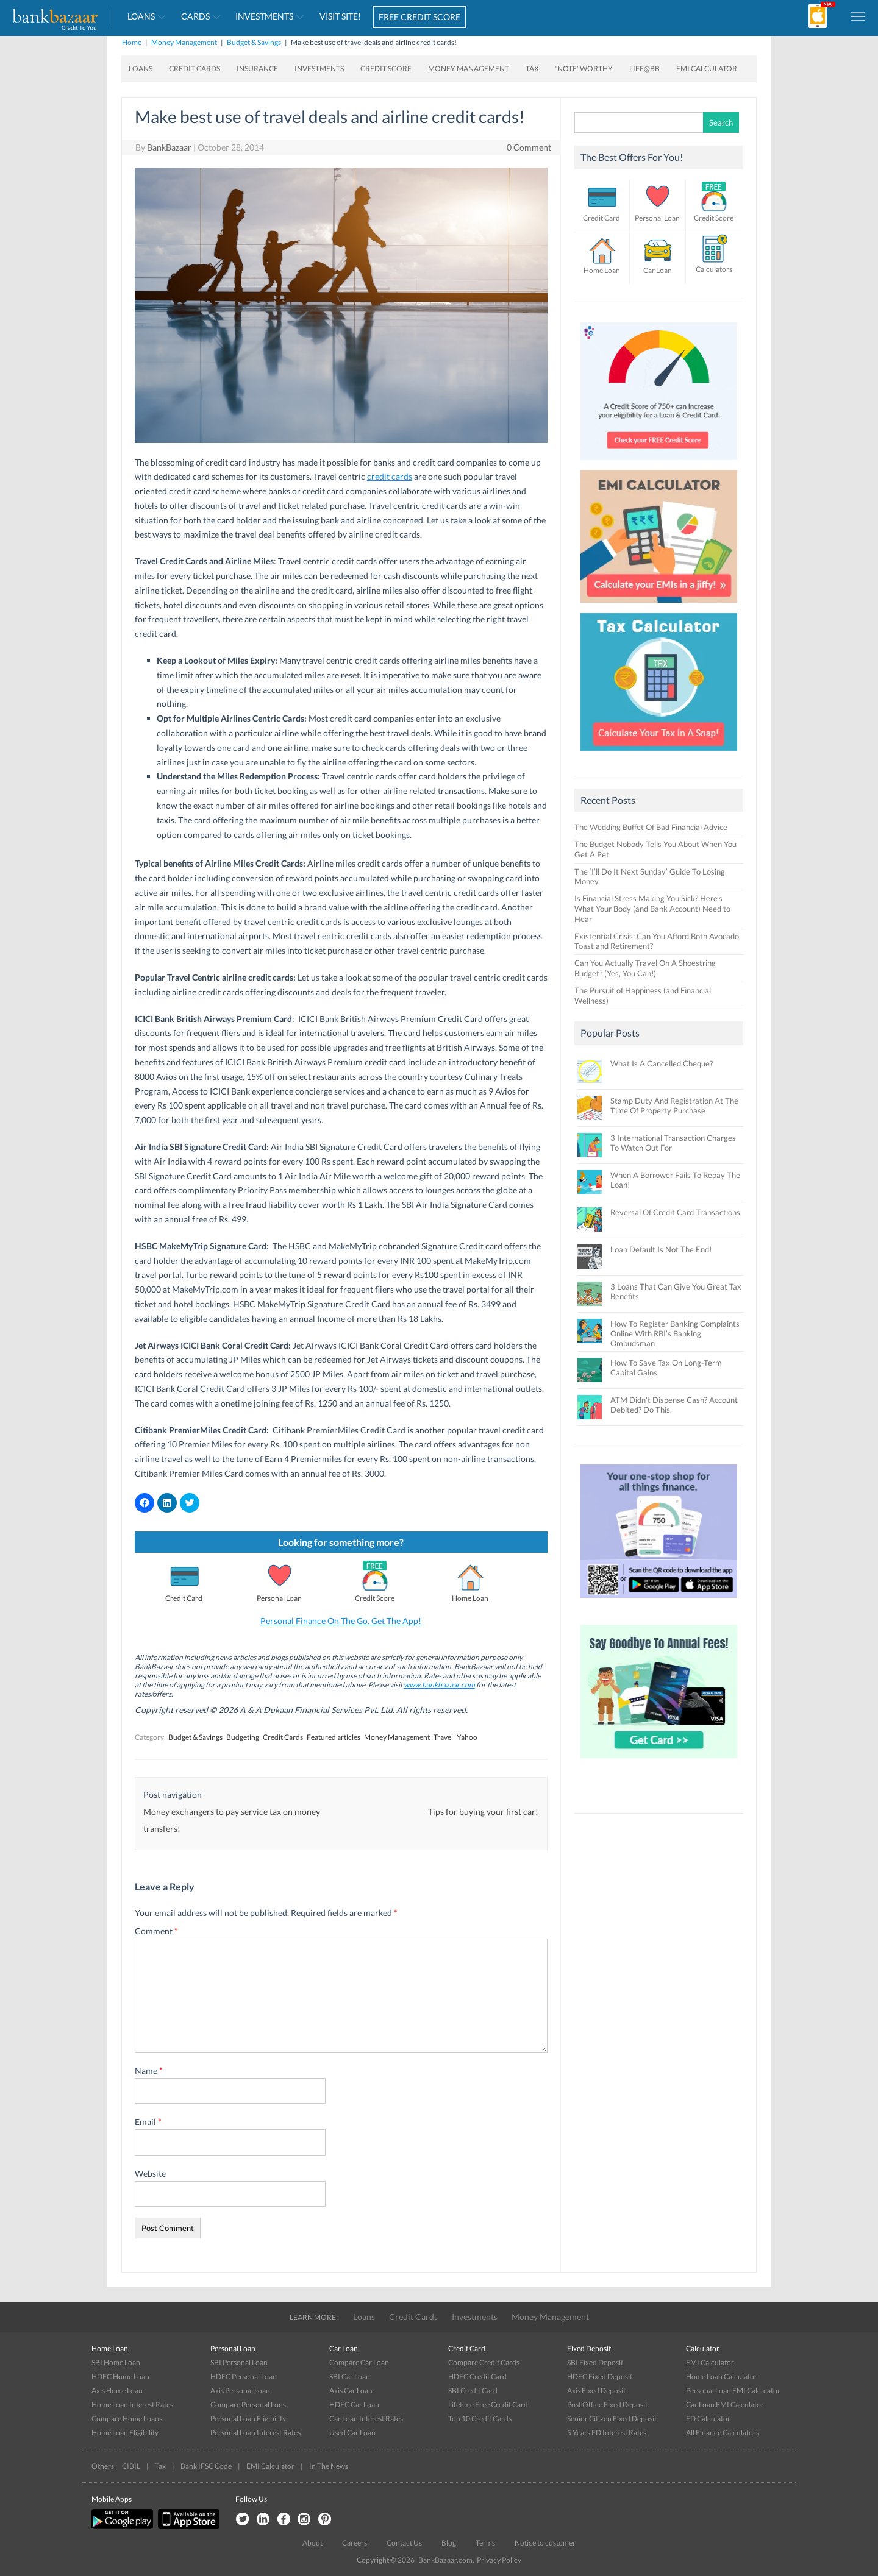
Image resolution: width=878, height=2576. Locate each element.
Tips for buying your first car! (483, 1811)
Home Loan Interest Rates (132, 2404)
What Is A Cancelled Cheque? (661, 1063)
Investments (264, 16)
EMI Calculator (706, 68)
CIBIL (131, 2466)
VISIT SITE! (340, 16)
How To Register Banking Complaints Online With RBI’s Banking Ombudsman (675, 1333)
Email (148, 2122)
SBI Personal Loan (239, 2362)
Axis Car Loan (351, 2390)
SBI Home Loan (115, 2362)
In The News (328, 2466)
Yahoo (467, 1737)
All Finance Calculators (722, 2432)
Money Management (184, 42)
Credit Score (386, 68)
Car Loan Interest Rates (366, 2418)
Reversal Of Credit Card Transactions (675, 1212)
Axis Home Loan (117, 2390)
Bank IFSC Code (206, 2466)
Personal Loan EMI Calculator (733, 2390)
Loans (141, 16)
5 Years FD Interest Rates (606, 2432)
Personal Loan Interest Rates (255, 2432)
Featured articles (333, 1737)
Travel (443, 1737)
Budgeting (242, 1737)
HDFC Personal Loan (243, 2376)
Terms (485, 2542)
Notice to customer (545, 2542)
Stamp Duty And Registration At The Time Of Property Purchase (674, 1105)
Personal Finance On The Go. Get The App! (340, 1621)
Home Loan (470, 1598)
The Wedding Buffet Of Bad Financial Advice (650, 827)
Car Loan (657, 270)
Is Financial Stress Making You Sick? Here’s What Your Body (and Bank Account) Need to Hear (652, 908)
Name (149, 2070)
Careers (354, 2542)
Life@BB (644, 68)
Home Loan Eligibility (125, 2432)
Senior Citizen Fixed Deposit (612, 2418)
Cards (195, 16)
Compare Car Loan (359, 2362)
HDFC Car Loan (354, 2404)
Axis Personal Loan (240, 2390)
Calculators (714, 269)
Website (150, 2173)
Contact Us (404, 2542)
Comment (156, 1931)
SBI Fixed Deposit (595, 2362)
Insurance (257, 68)
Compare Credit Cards (483, 2362)
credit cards (389, 476)
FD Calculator (708, 2418)
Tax (532, 68)
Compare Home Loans (126, 2418)
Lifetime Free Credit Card (488, 2404)
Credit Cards (194, 68)
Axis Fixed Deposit (596, 2390)
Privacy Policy (499, 2559)
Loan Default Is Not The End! (661, 1249)
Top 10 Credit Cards (480, 2418)
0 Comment (529, 147)
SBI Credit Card (473, 2390)
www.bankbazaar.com (439, 1684)
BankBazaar (169, 147)
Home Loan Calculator (721, 2376)
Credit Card (183, 1598)
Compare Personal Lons (248, 2404)
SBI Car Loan (349, 2376)
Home (131, 42)
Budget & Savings (254, 42)
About (312, 2542)
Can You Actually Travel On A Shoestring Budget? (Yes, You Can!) (645, 968)
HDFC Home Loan (120, 2376)
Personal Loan (279, 1598)
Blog (448, 2542)
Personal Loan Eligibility (248, 2418)
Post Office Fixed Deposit (607, 2404)
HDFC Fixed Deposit (599, 2376)
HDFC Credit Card (477, 2376)
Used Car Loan (352, 2432)
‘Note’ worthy (584, 68)
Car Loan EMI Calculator (725, 2404)
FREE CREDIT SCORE (419, 17)
